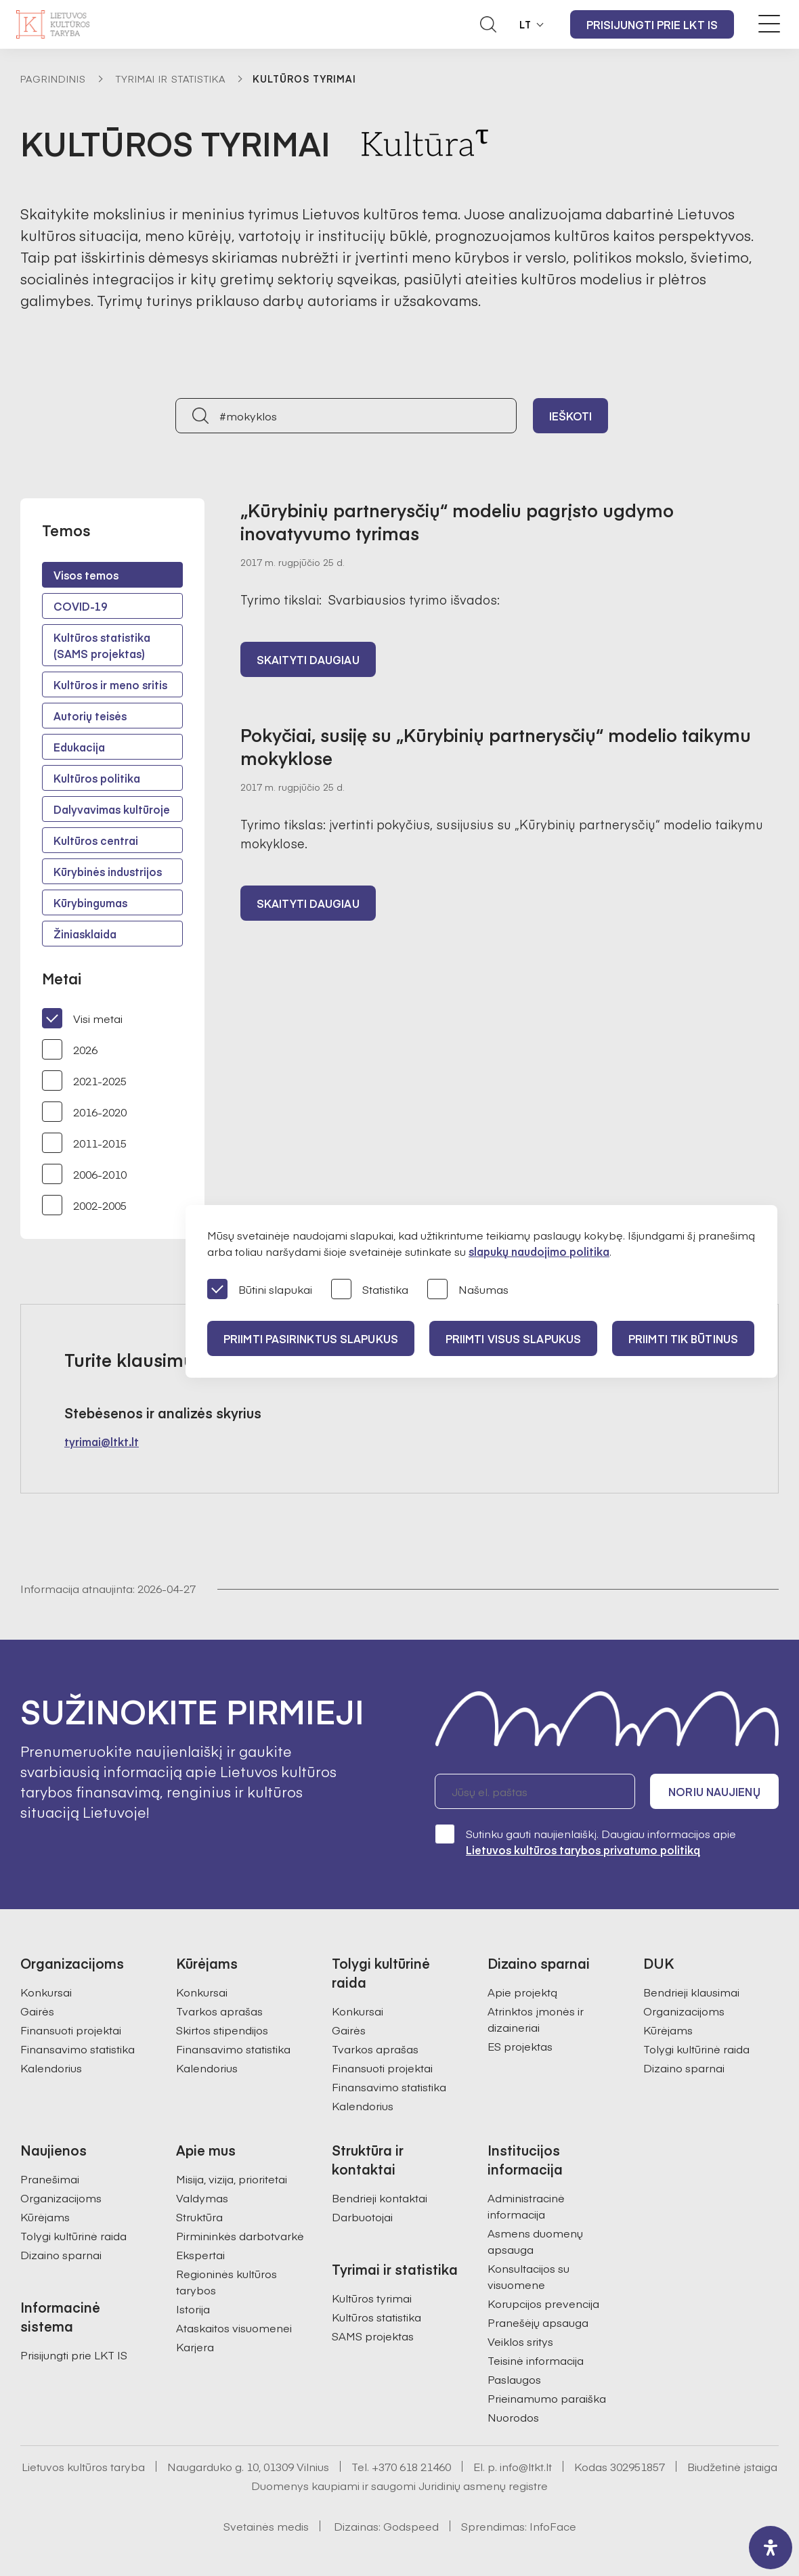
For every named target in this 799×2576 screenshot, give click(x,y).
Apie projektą (522, 1991)
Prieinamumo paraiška (547, 2398)
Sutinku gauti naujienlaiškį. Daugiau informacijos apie (585, 1841)
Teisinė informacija (536, 2360)
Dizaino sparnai (684, 2067)
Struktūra (199, 2216)
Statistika (369, 1290)
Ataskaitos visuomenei (234, 2327)
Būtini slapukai (259, 1290)
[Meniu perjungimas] (769, 23)
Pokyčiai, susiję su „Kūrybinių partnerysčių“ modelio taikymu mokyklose (495, 746)
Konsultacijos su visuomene (528, 2276)
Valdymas (202, 2197)
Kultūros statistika (376, 2316)
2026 (70, 1049)
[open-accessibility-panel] (770, 2547)
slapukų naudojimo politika (539, 1251)
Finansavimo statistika (77, 2048)
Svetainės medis (266, 2525)
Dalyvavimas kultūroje (111, 809)
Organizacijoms (684, 2010)
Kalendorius (51, 2067)
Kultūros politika (96, 777)
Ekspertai (200, 2254)
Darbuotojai (362, 2216)
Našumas (468, 1290)
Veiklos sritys (520, 2341)
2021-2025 (84, 1080)
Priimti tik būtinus (683, 1338)
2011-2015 (84, 1143)
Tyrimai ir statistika (170, 78)
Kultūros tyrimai (372, 2297)
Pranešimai (49, 2178)
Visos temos (85, 574)
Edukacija (79, 746)
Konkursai (46, 1991)
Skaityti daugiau (308, 659)
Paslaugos (514, 2379)
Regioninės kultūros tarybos (226, 2281)
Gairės (37, 2010)
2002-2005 (84, 1205)
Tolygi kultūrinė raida (696, 2048)
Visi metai (82, 1018)
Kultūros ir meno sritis (110, 684)
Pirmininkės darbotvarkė (240, 2235)
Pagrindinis (53, 78)
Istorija (193, 2308)
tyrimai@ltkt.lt (101, 1441)
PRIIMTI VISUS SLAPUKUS (513, 1338)
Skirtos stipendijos (222, 2029)
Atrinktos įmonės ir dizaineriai (536, 2018)
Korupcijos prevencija (543, 2303)
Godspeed (411, 2525)
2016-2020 (84, 1112)
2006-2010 (84, 1174)
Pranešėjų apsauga (538, 2322)
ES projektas (520, 2045)
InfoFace (553, 2525)
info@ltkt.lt (526, 2466)
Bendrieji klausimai (691, 1991)
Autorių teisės (90, 715)
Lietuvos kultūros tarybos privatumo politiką (583, 1849)
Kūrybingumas (90, 902)
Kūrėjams (668, 2029)
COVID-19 (80, 605)
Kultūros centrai (95, 840)
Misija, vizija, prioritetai (231, 2178)
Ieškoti (570, 415)
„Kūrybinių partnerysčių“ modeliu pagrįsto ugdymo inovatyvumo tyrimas (457, 521)
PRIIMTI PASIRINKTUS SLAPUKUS (310, 1338)
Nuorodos (513, 2416)
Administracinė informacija (526, 2205)
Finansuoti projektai (70, 2029)
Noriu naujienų (714, 1791)
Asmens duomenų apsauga (535, 2240)
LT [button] (525, 24)
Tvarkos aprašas (219, 2010)
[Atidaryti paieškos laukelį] (488, 24)
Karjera (195, 2346)
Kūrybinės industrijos (107, 871)
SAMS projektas (373, 2335)
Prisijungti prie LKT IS (652, 24)
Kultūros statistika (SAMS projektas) (101, 645)
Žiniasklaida (84, 933)
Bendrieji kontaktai (379, 2197)
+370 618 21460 (411, 2466)
